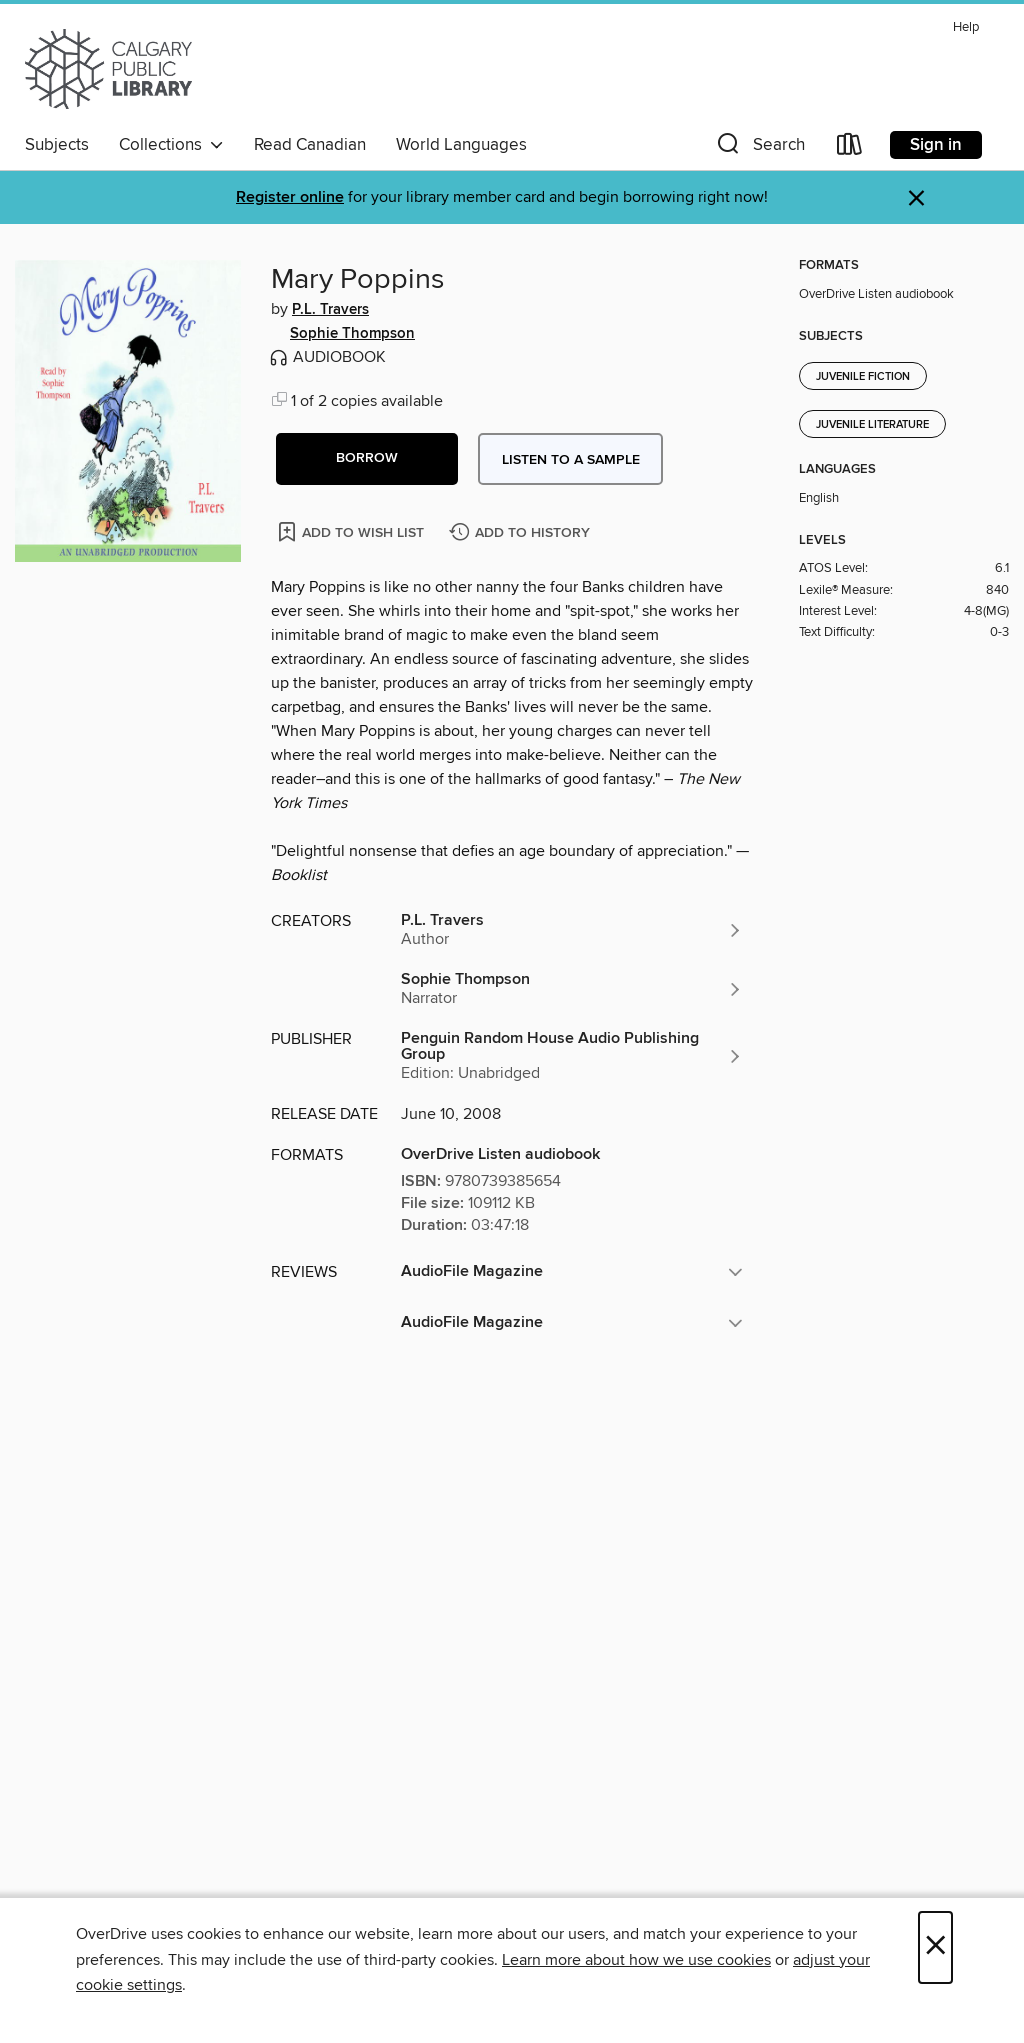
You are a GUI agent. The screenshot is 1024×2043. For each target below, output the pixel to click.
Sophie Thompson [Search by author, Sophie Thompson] (352, 334)
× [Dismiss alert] (916, 198)
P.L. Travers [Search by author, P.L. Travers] (330, 310)
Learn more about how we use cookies (636, 1960)
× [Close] (935, 1947)
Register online (290, 197)
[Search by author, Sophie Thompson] (572, 989)
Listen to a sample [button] (571, 460)
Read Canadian (310, 145)
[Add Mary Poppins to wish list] (352, 531)
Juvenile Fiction (863, 377)
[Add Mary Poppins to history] (522, 533)
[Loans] (850, 148)
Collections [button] (171, 145)
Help (966, 27)
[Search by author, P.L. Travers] (572, 930)
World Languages (461, 145)
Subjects (57, 145)
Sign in (936, 145)
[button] (759, 148)
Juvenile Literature (872, 425)
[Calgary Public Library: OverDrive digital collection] (108, 69)
